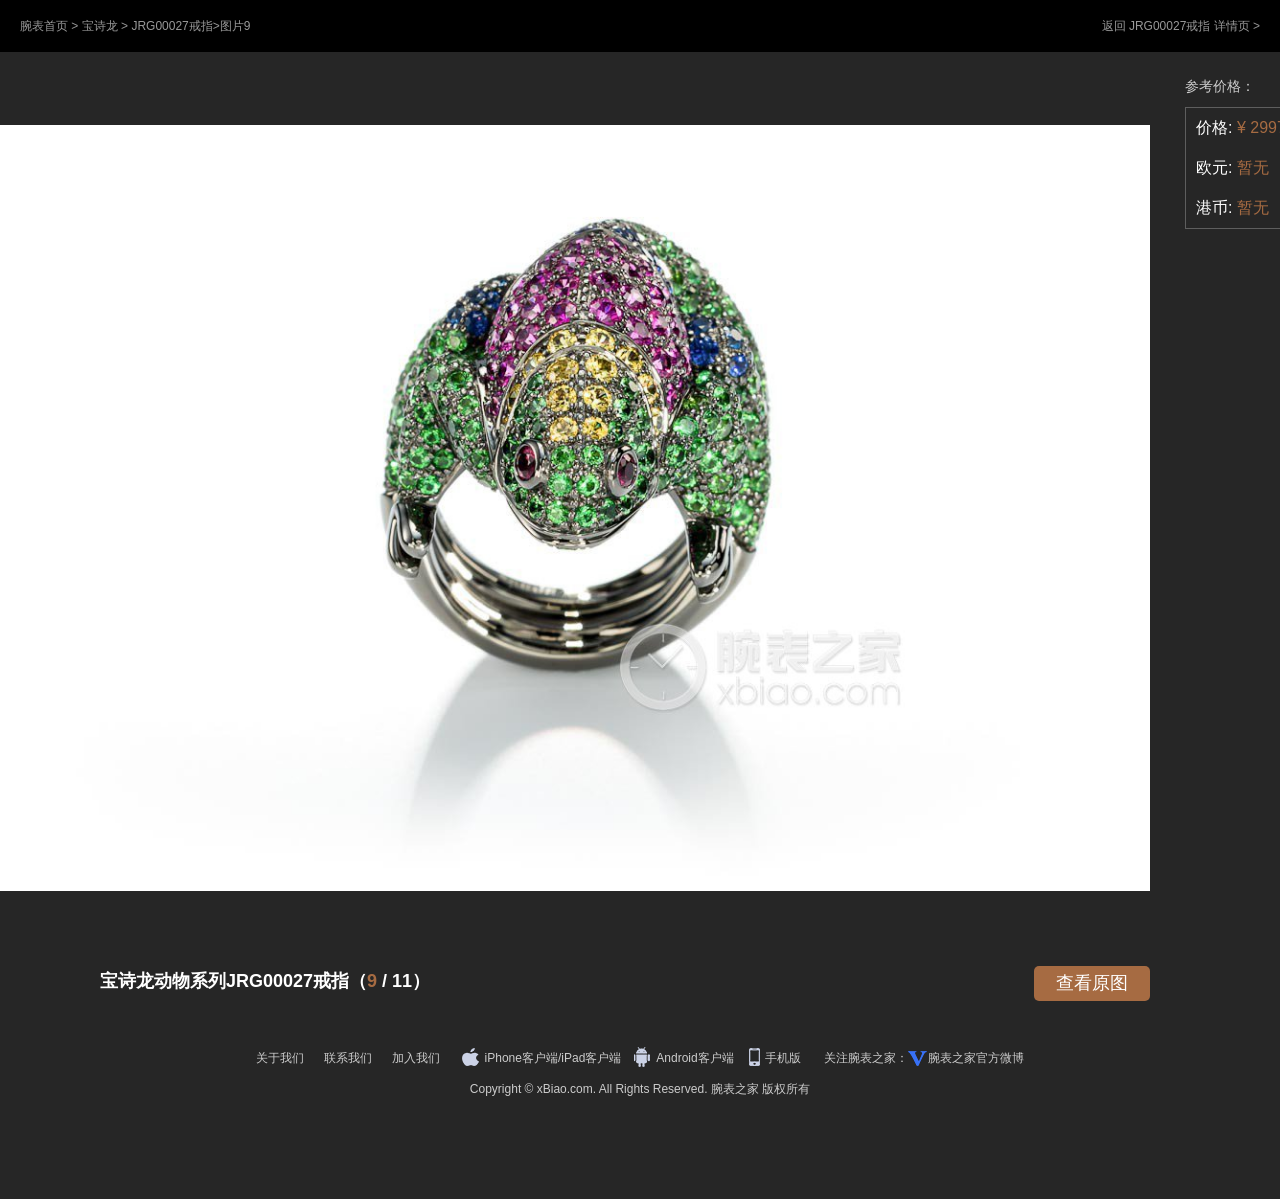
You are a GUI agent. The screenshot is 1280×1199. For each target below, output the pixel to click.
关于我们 (280, 1058)
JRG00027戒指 (171, 26)
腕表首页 (44, 26)
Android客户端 (685, 1058)
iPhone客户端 (510, 1058)
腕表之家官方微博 (976, 1058)
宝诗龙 (100, 26)
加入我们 (416, 1058)
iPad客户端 (591, 1058)
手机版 (776, 1058)
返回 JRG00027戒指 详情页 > (1181, 26)
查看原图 (1092, 983)
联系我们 (348, 1058)
